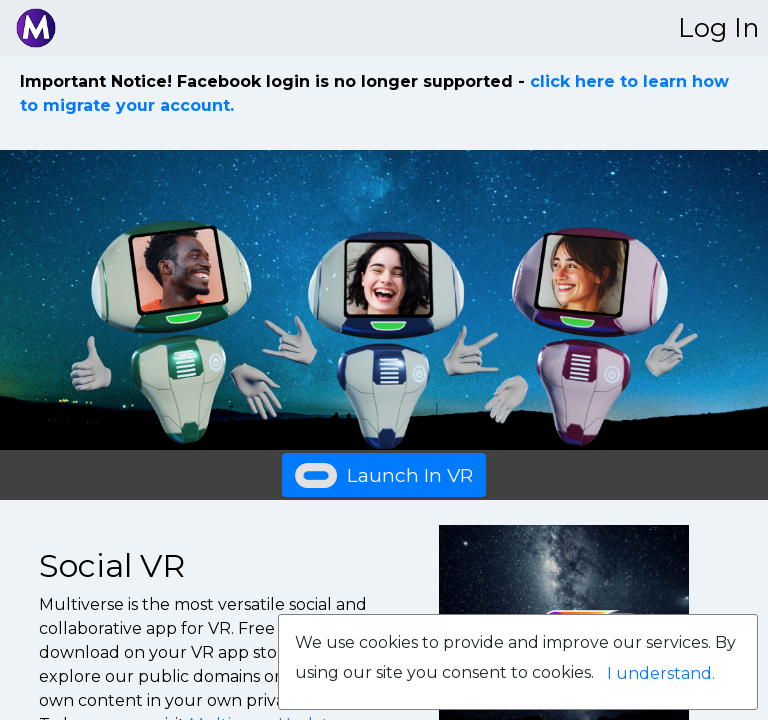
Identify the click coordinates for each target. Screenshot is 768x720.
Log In (718, 27)
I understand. (661, 673)
